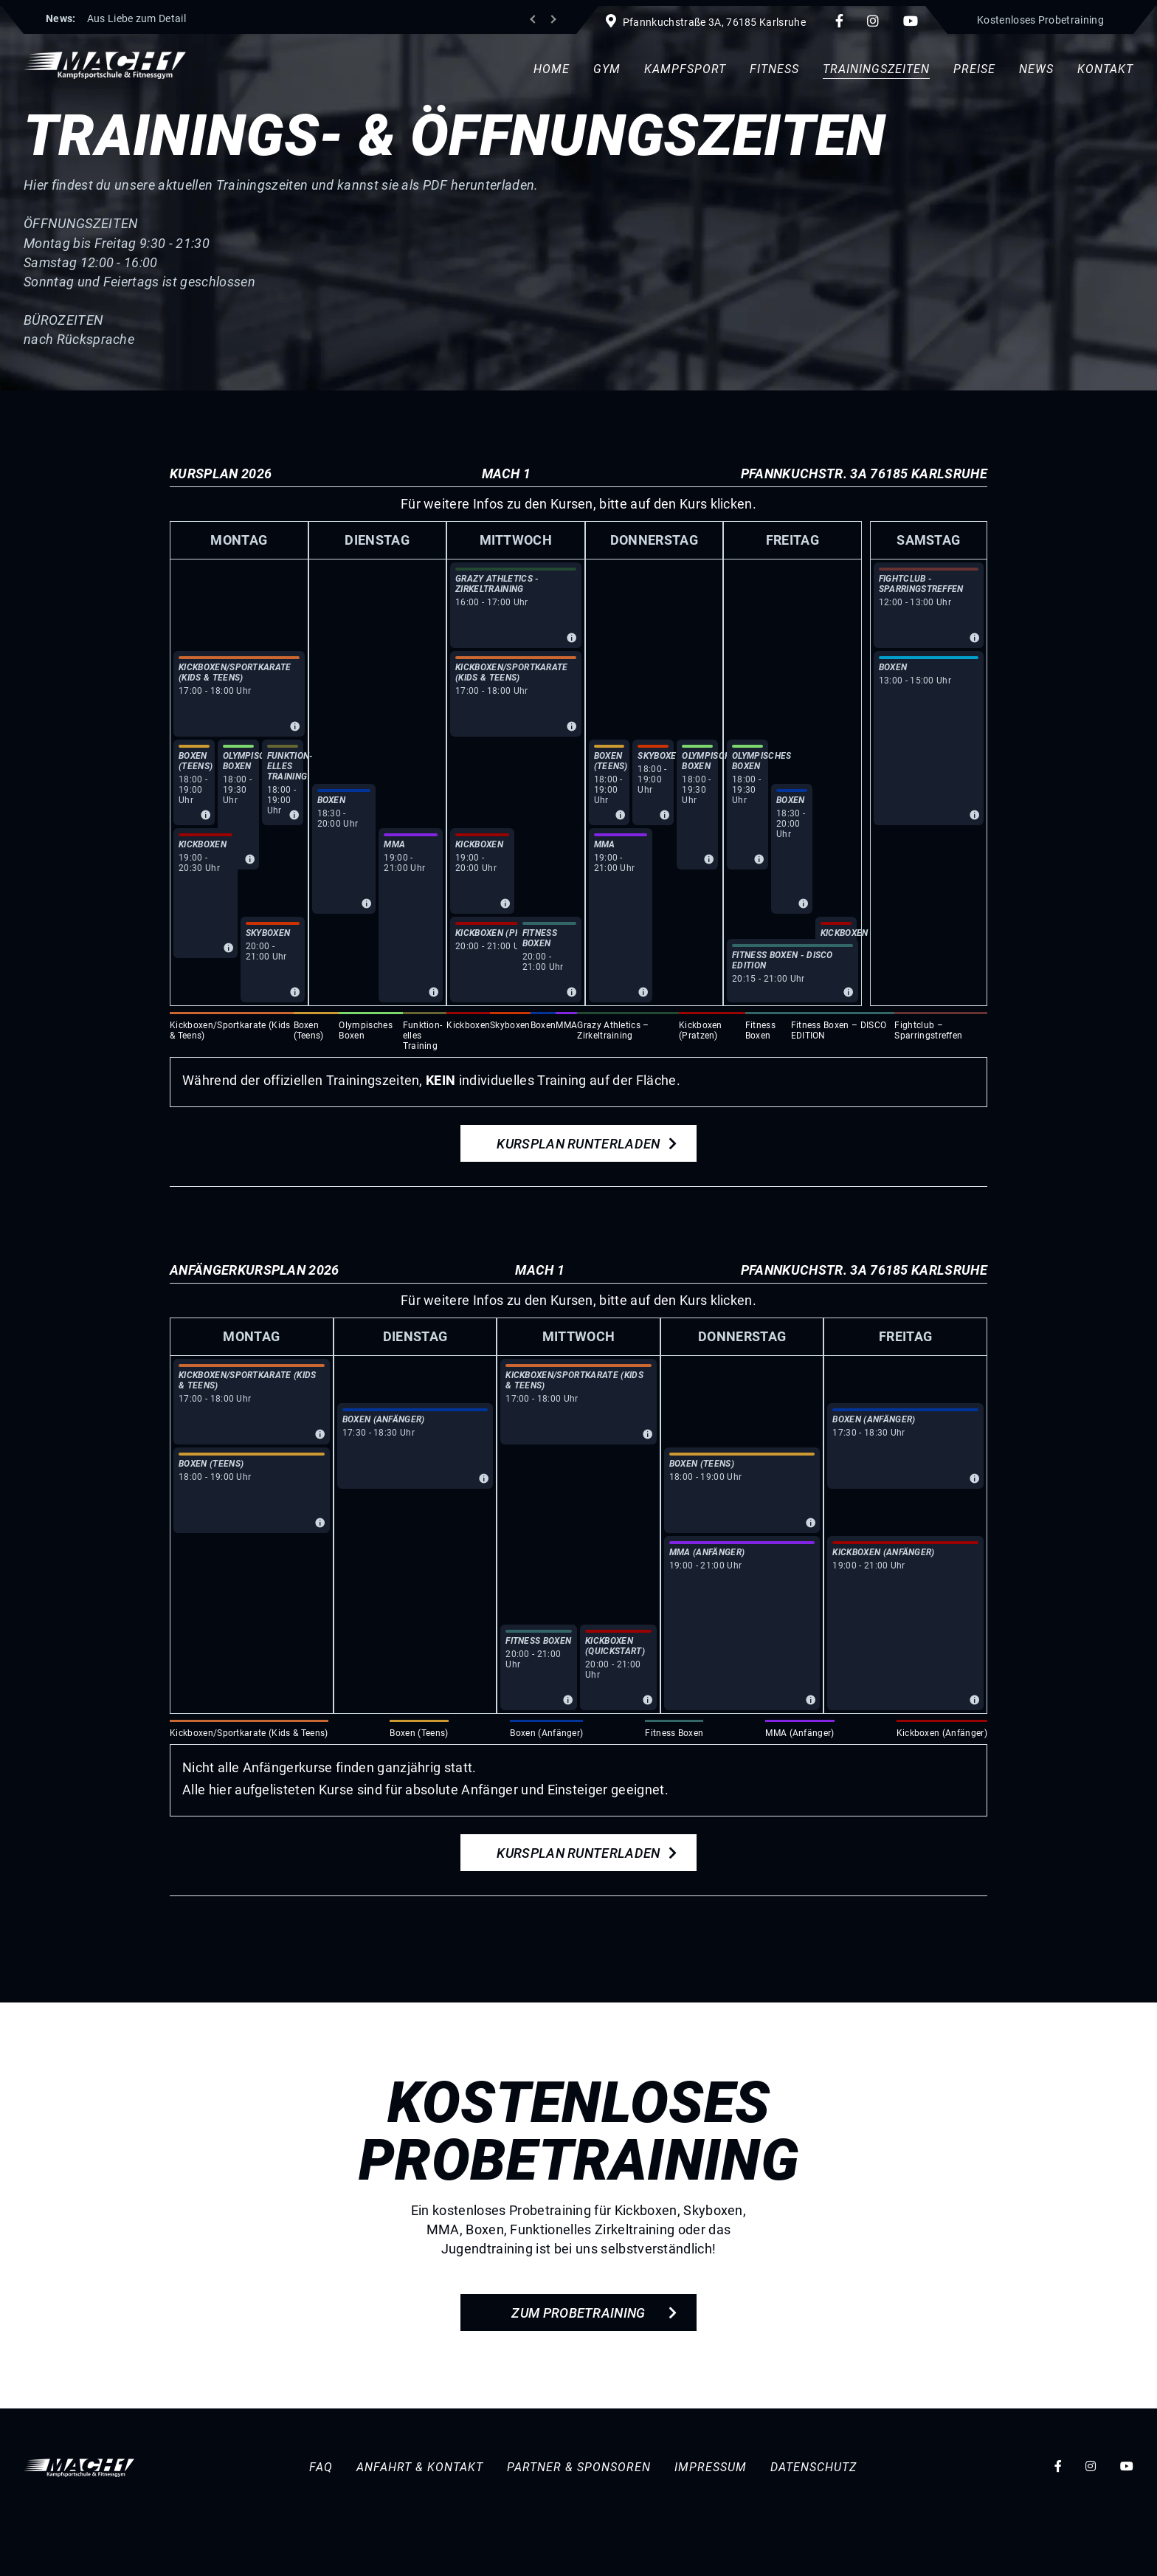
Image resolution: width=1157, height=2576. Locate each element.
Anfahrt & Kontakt (419, 2466)
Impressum (710, 2466)
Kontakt (1105, 69)
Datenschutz (813, 2466)
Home (551, 69)
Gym (607, 69)
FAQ (321, 2466)
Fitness (774, 69)
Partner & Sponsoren (579, 2466)
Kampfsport (685, 69)
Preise (974, 69)
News (1036, 69)
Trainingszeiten (876, 69)
